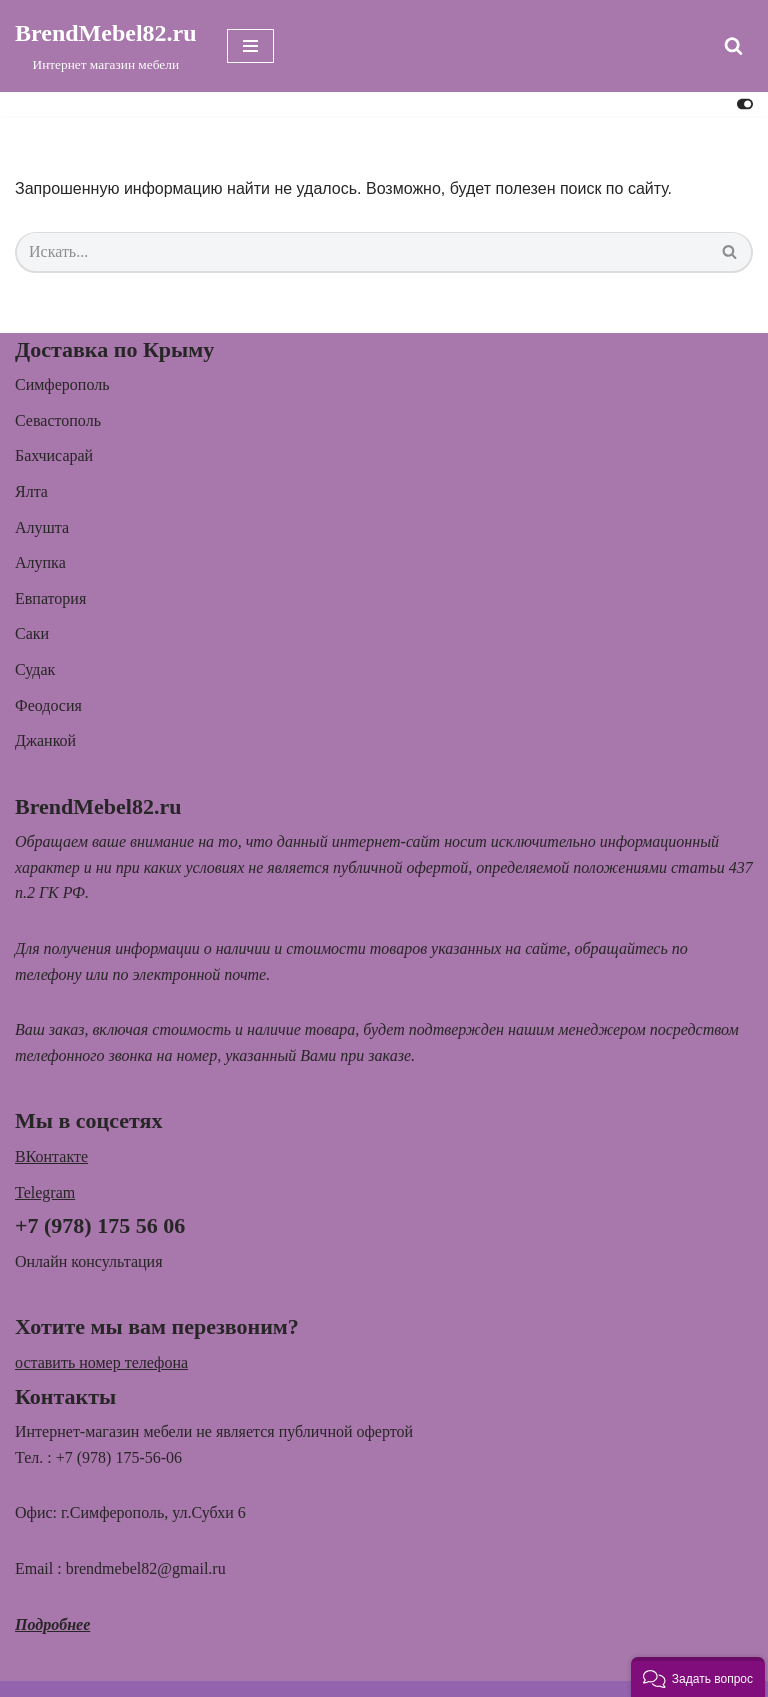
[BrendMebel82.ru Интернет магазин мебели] (106, 46)
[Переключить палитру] (745, 104)
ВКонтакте (51, 1156)
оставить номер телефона (101, 1362)
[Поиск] (733, 45)
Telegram (45, 1192)
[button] (698, 1677)
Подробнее (52, 1624)
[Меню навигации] (250, 46)
